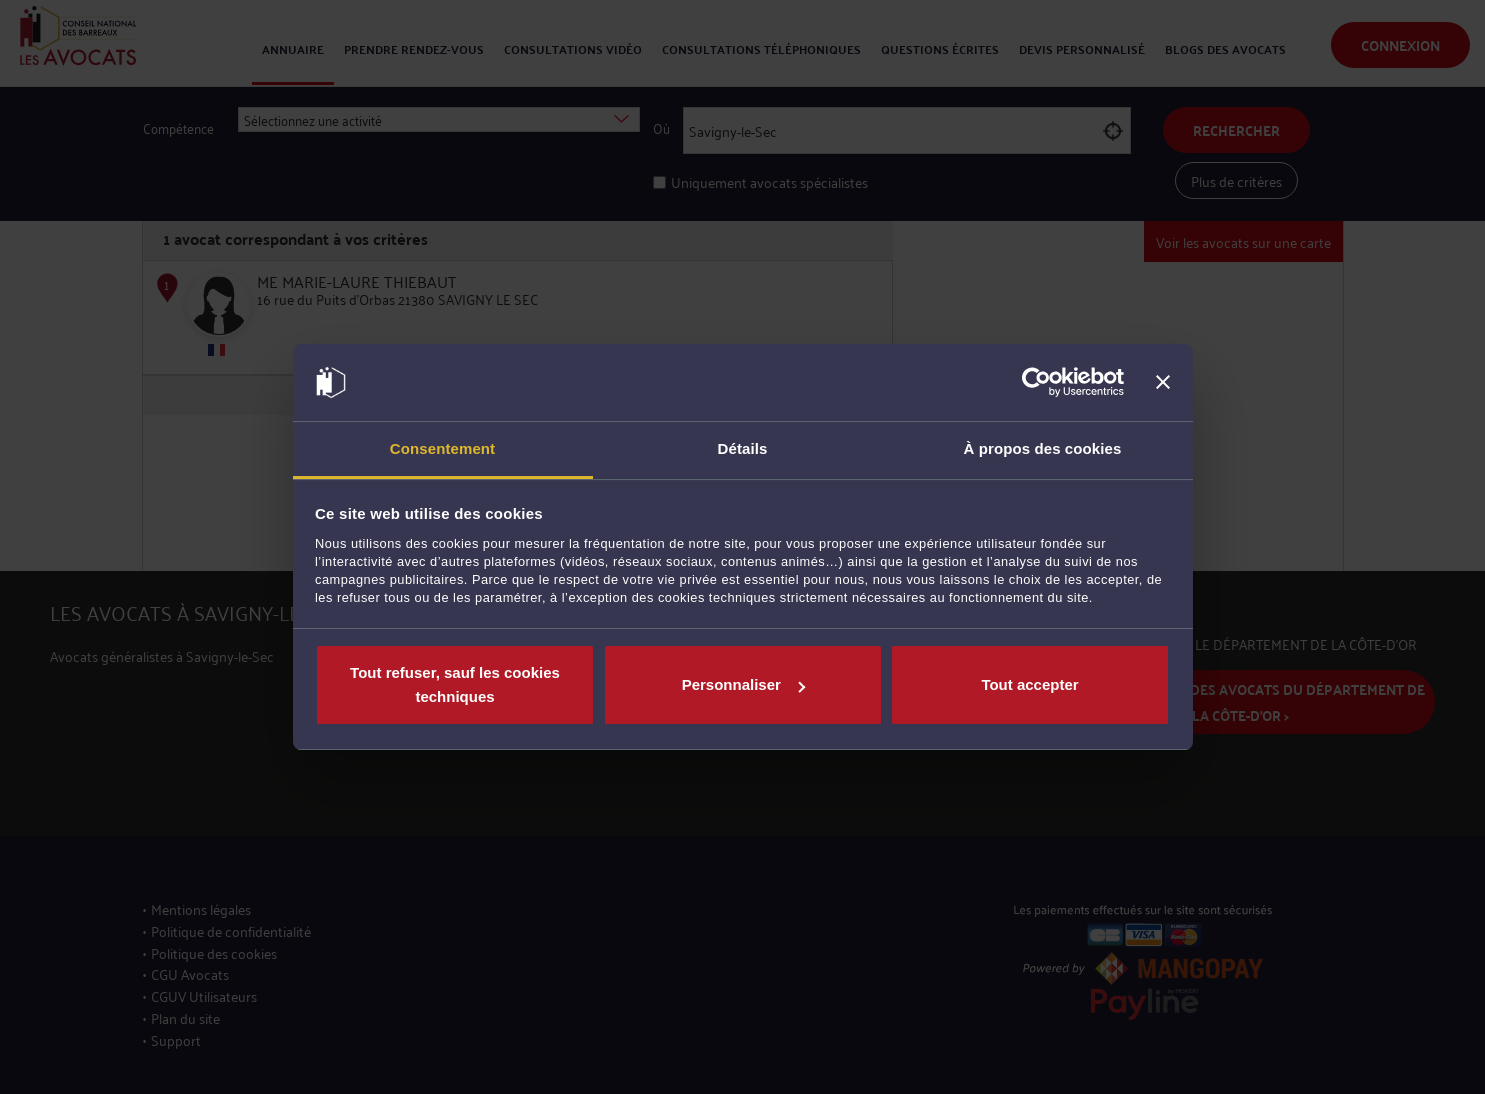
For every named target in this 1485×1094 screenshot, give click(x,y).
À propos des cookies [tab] (1043, 448)
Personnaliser (743, 684)
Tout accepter (1029, 684)
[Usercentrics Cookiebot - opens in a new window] (1036, 383)
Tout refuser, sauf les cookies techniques (455, 684)
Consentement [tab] (442, 448)
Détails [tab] (743, 448)
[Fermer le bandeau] (1163, 383)
